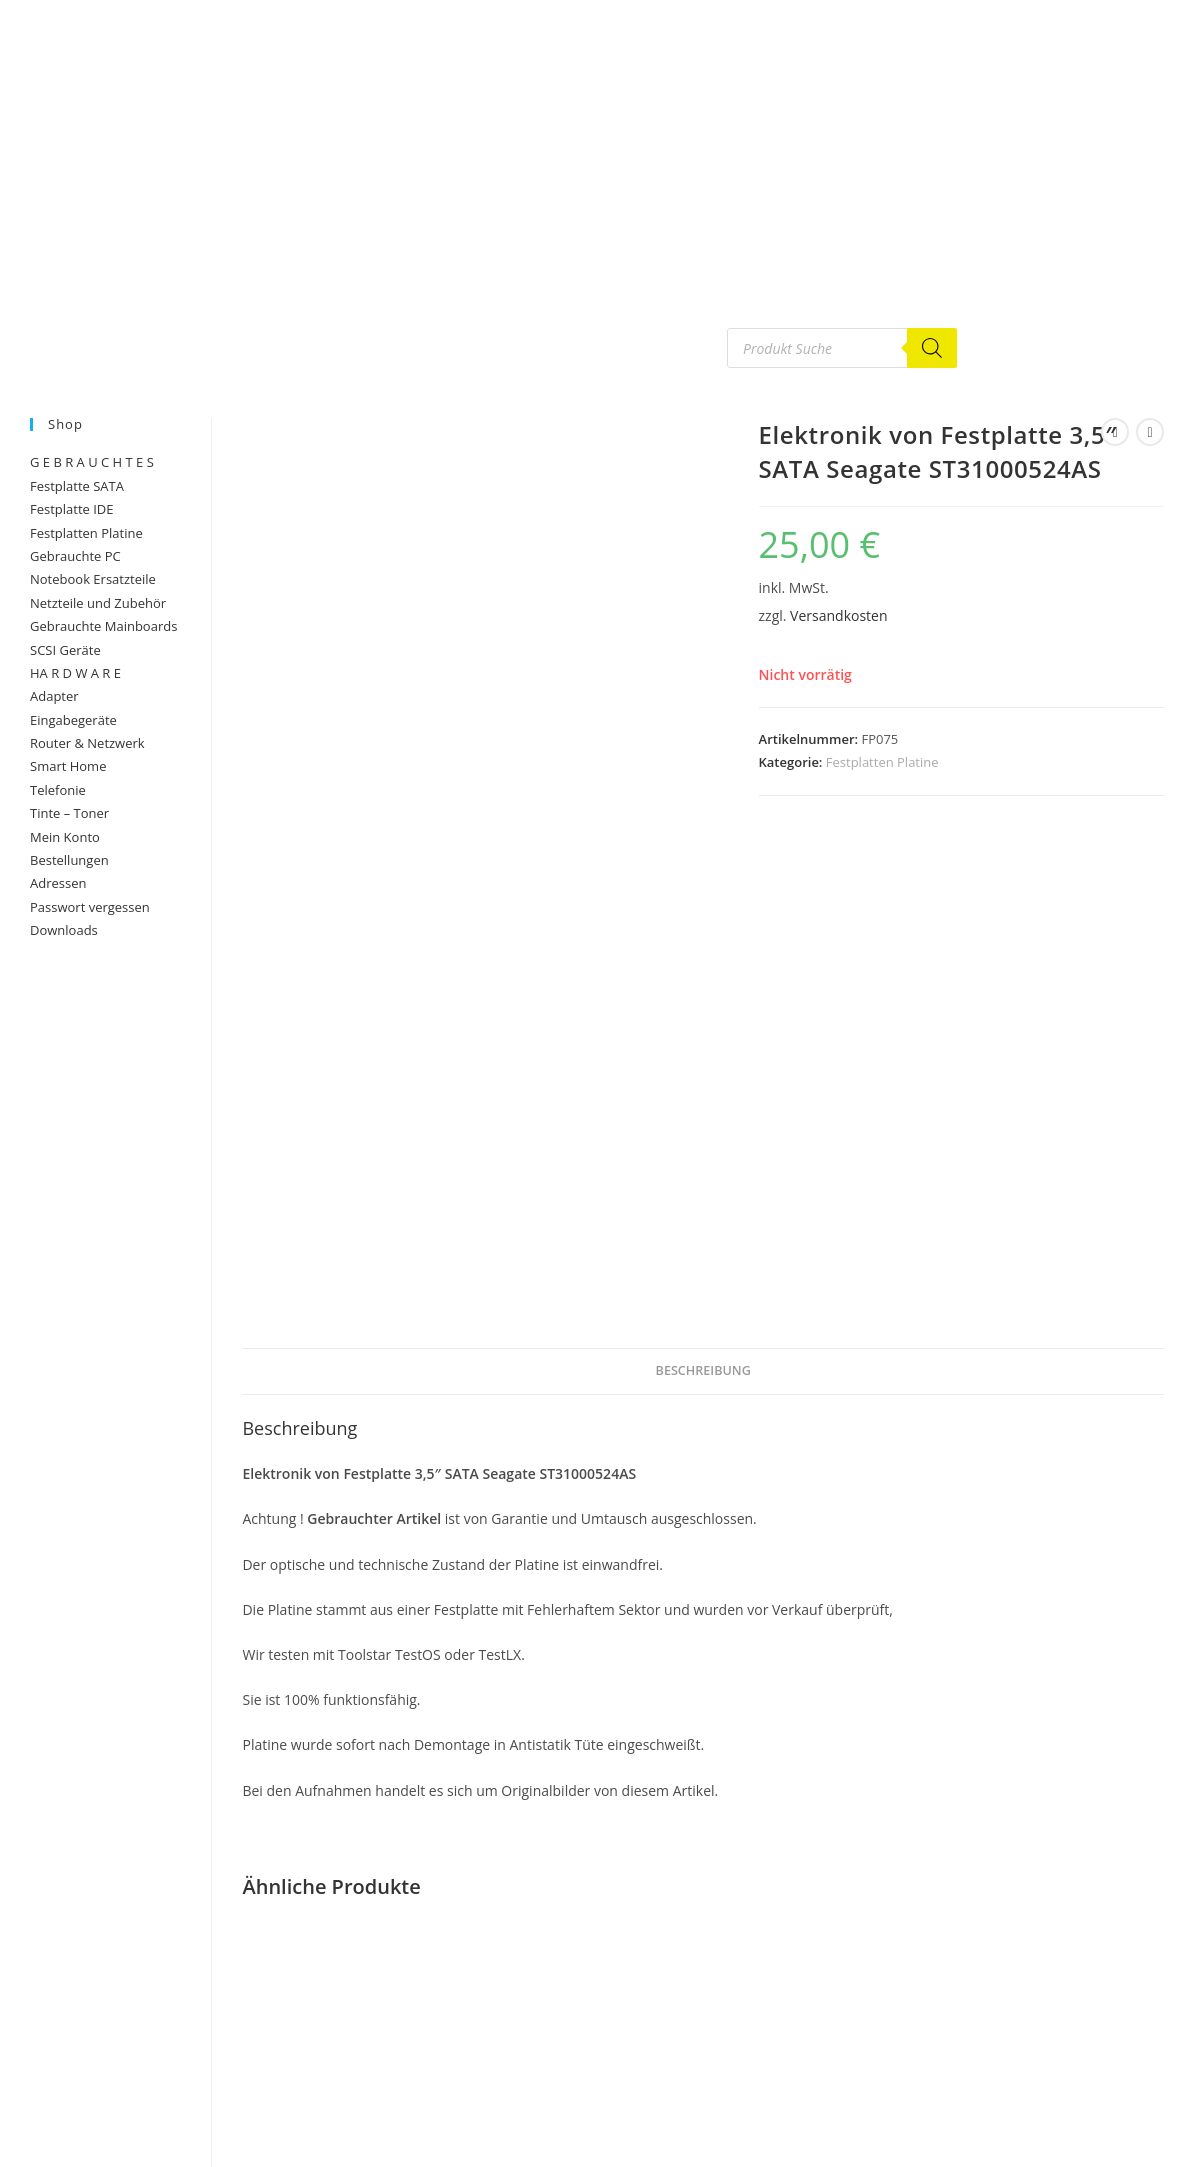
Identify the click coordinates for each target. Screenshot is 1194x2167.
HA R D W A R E (75, 673)
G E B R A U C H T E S (92, 462)
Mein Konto (65, 837)
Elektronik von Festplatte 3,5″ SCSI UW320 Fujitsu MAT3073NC (703, 1868)
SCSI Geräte (65, 650)
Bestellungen (69, 860)
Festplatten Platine (882, 762)
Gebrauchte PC (75, 556)
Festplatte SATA (77, 486)
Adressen (58, 883)
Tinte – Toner (69, 813)
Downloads (64, 930)
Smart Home (68, 766)
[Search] (932, 348)
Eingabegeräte (73, 720)
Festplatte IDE (72, 509)
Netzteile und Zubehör (98, 603)
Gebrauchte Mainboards (103, 626)
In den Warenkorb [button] (389, 2094)
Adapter (54, 696)
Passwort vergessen (90, 907)
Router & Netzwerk (87, 743)
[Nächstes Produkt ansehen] (1150, 432)
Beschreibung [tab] (703, 884)
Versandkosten (838, 615)
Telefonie (58, 790)
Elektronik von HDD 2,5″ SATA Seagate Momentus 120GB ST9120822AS (389, 1919)
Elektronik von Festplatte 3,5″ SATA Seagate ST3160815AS (1016, 1724)
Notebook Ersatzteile (93, 579)
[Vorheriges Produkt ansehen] (1115, 432)
